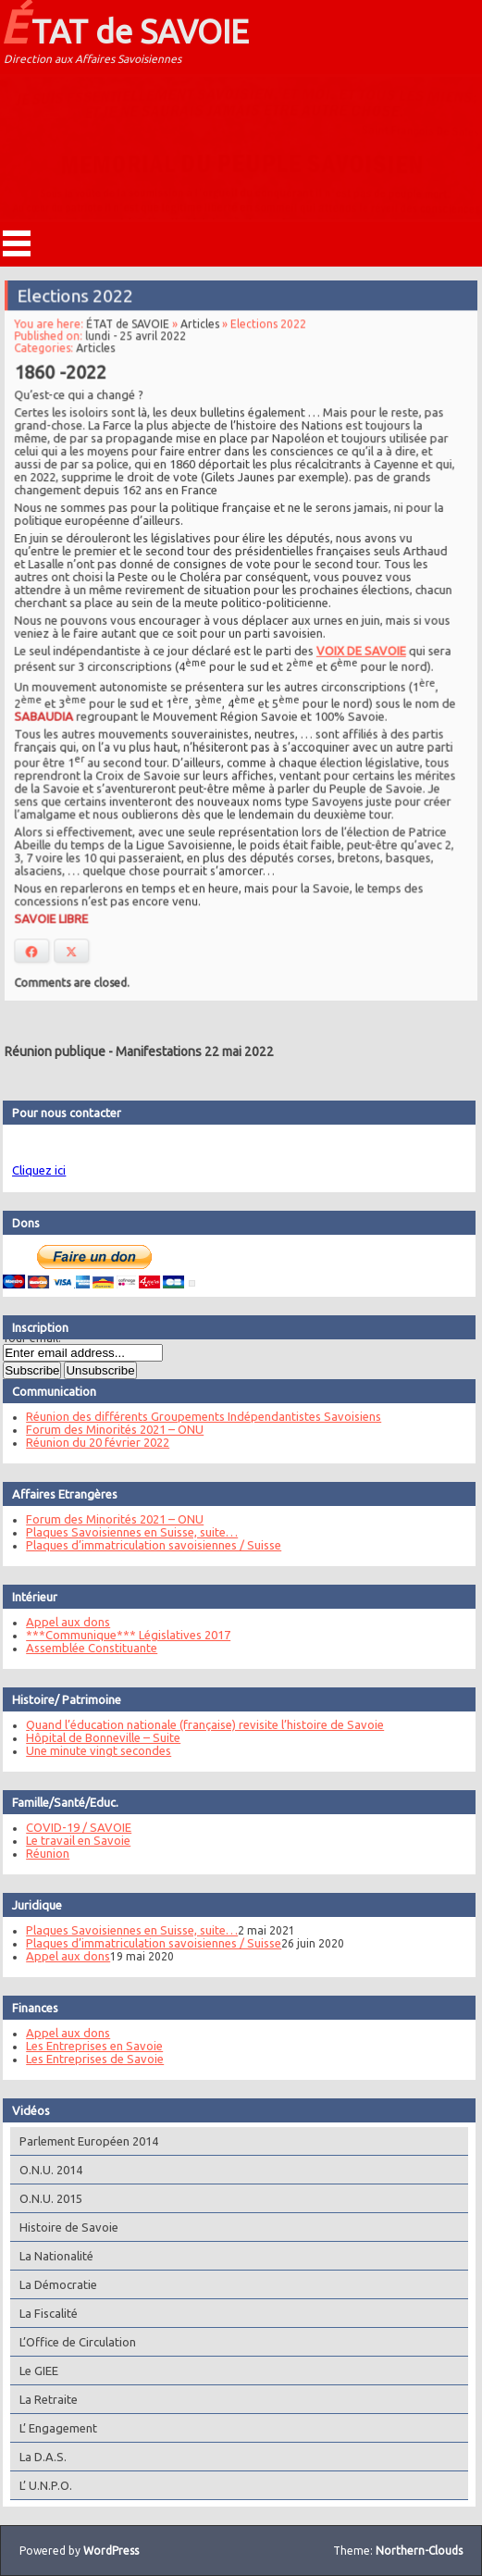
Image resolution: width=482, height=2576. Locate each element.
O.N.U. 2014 (43, 2169)
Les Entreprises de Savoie (87, 2058)
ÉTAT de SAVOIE (124, 26)
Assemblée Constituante (84, 1647)
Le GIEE (31, 2370)
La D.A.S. (35, 2456)
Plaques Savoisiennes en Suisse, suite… (124, 1531)
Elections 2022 (78, 301)
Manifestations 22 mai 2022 (195, 1051)
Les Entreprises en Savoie (87, 2045)
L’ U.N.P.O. (38, 2485)
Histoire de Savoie (61, 2227)
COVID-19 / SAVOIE (71, 1827)
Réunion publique (55, 1051)
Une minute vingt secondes (91, 1750)
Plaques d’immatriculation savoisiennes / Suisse (146, 1544)
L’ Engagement (51, 2427)
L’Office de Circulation (70, 2341)
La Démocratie (51, 2284)
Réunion (40, 1853)
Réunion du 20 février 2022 (90, 1442)
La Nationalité (49, 2255)
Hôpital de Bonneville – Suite (96, 1737)
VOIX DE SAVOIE (358, 648)
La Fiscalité (41, 2313)
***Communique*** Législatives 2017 (121, 1634)
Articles (201, 329)
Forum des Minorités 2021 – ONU (107, 1429)
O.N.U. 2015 (43, 2198)
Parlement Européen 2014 (81, 2140)
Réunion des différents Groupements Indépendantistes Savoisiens (196, 1416)
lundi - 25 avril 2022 (138, 340)
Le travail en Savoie (71, 1840)
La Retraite (41, 2399)
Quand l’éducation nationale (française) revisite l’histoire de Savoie (198, 1724)
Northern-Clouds (419, 2551)
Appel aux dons (61, 1621)
